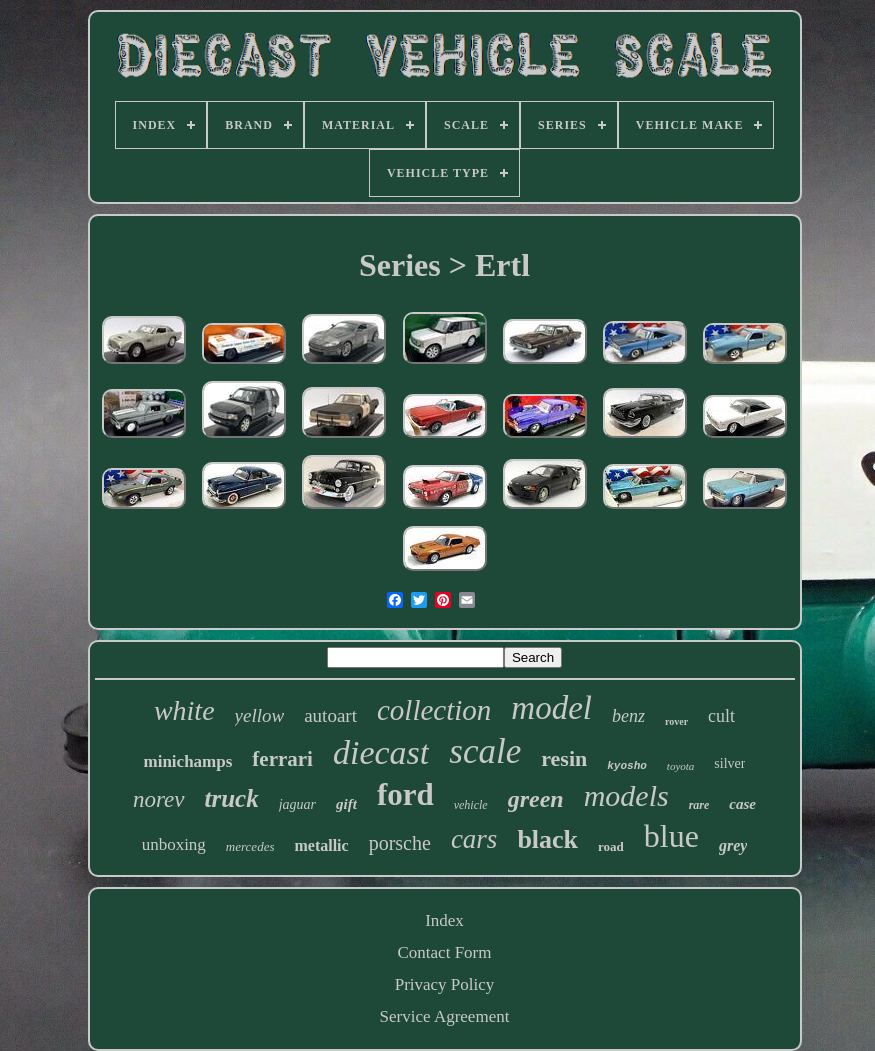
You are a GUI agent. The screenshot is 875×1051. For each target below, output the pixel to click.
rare (699, 805)
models (626, 795)
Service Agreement (445, 1016)
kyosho (627, 766)
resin (564, 758)
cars (474, 839)
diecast (381, 752)
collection (434, 710)
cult (721, 716)
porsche (400, 843)
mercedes (250, 846)
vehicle (471, 805)
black (547, 839)
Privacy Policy (445, 984)
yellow (260, 715)
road (611, 846)
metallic (321, 845)
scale (485, 751)
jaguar (297, 804)
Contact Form (445, 952)
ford (405, 794)
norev (159, 799)
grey (733, 845)
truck (232, 798)
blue (671, 836)
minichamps (188, 761)
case (742, 804)
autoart (330, 715)
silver (729, 763)
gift (346, 804)
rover (676, 721)
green (536, 799)
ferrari (282, 759)
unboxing (174, 844)
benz (628, 716)
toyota (681, 766)
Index (444, 920)
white (184, 710)
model (551, 708)
